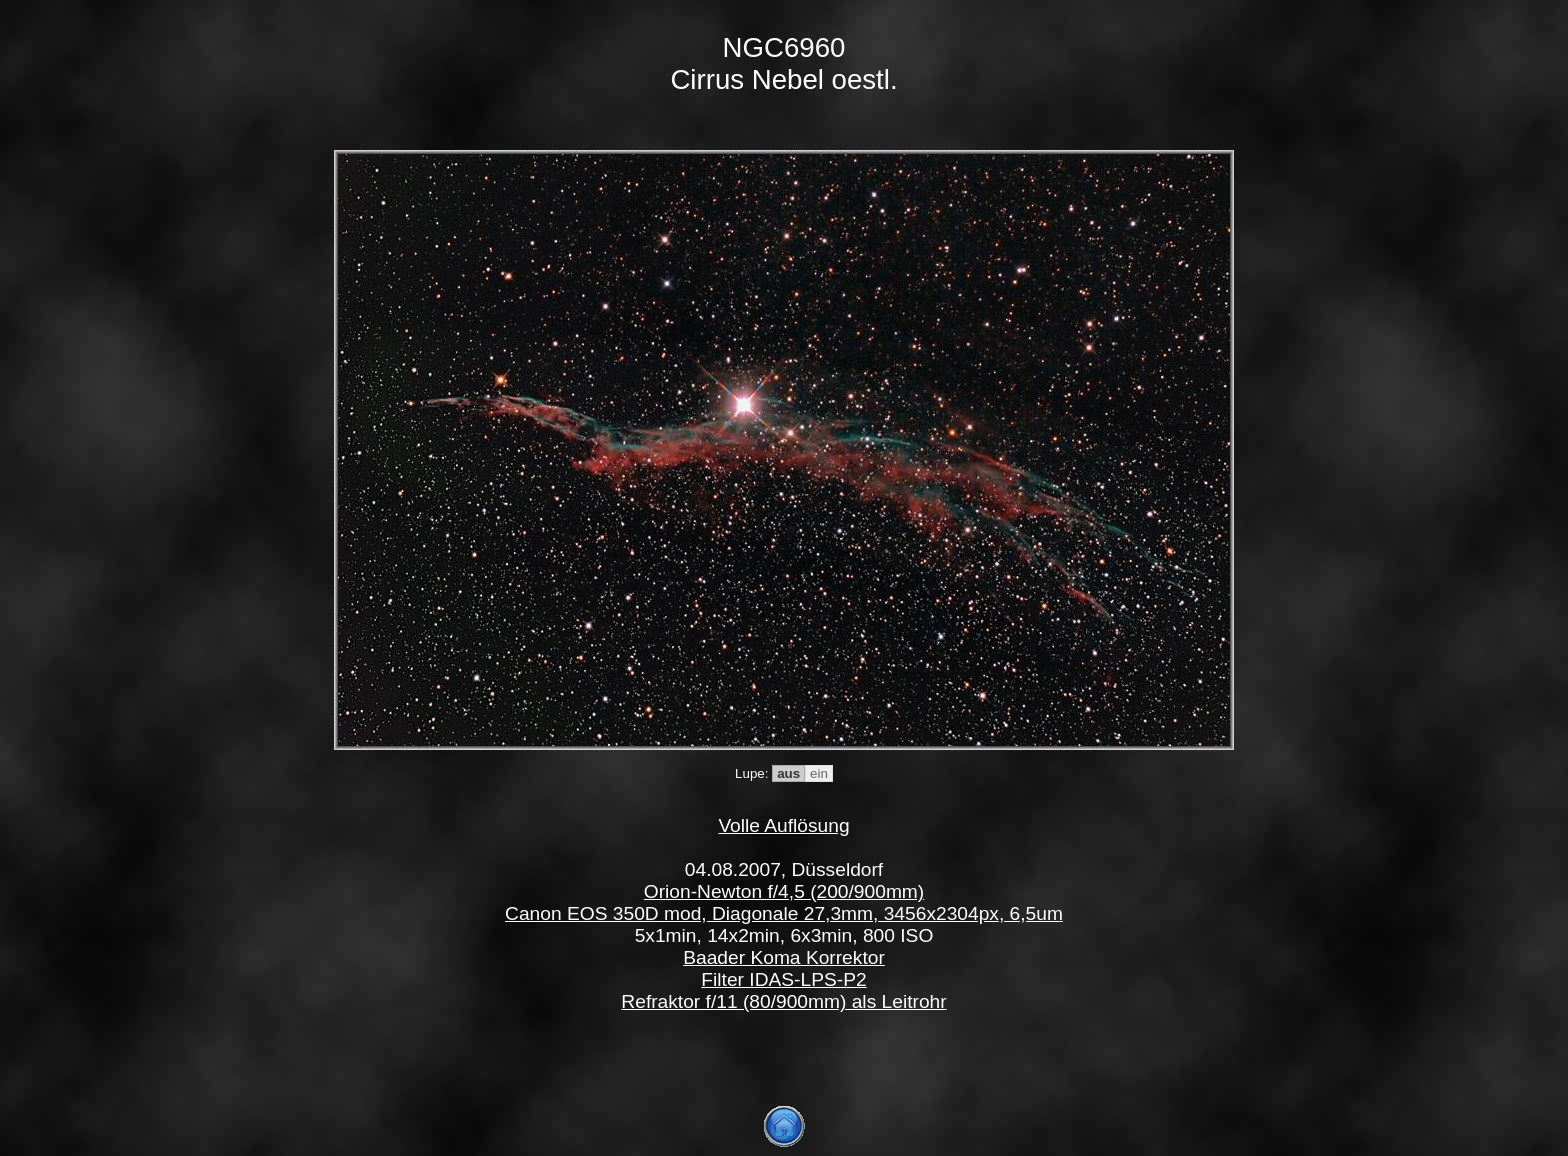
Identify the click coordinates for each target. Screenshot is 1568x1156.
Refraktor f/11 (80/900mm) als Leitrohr (783, 1001)
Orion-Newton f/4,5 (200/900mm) (784, 891)
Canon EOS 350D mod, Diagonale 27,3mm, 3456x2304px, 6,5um (784, 913)
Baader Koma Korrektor (784, 957)
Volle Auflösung (783, 825)
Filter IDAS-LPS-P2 (783, 979)
